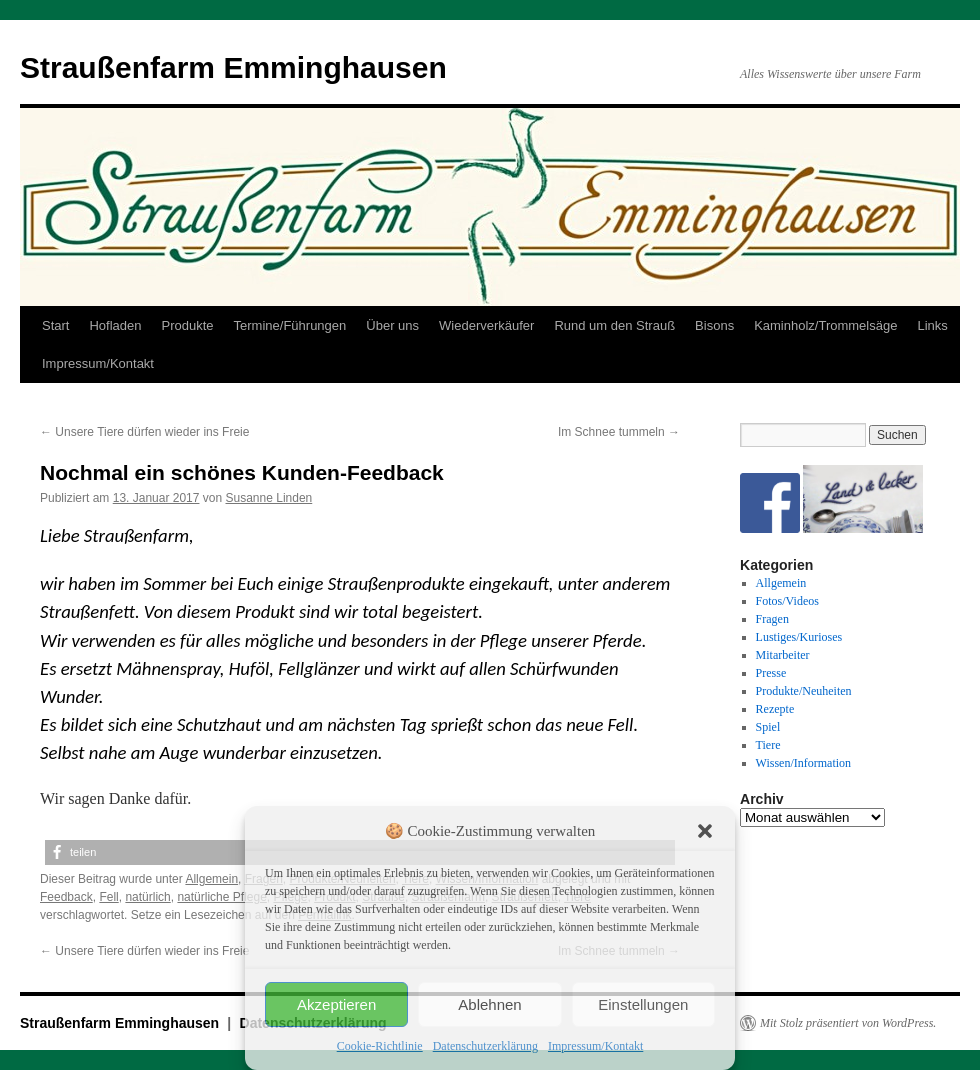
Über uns (392, 325)
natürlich (147, 897)
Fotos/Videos (787, 601)
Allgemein (211, 879)
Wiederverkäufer (486, 325)
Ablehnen (489, 1004)
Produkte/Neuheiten (804, 691)
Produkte (188, 325)
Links (932, 325)
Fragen (772, 619)
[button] (705, 831)
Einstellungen (643, 1004)
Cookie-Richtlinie (380, 1046)
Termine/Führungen (290, 325)
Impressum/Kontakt (595, 1046)
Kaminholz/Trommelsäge (825, 325)
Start (55, 325)
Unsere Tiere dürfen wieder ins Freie (144, 432)
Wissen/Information (804, 763)
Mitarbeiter (783, 655)
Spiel (768, 727)
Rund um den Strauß (614, 325)
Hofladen (115, 325)
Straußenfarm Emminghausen (233, 67)
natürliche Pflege (221, 897)
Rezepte (775, 709)
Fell (108, 897)
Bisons (714, 325)
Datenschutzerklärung (485, 1046)
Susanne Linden (269, 498)
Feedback (66, 897)
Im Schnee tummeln (619, 432)
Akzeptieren (336, 1004)
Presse (771, 673)
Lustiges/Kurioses (799, 637)
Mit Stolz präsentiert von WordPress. (848, 1023)
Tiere (768, 745)
